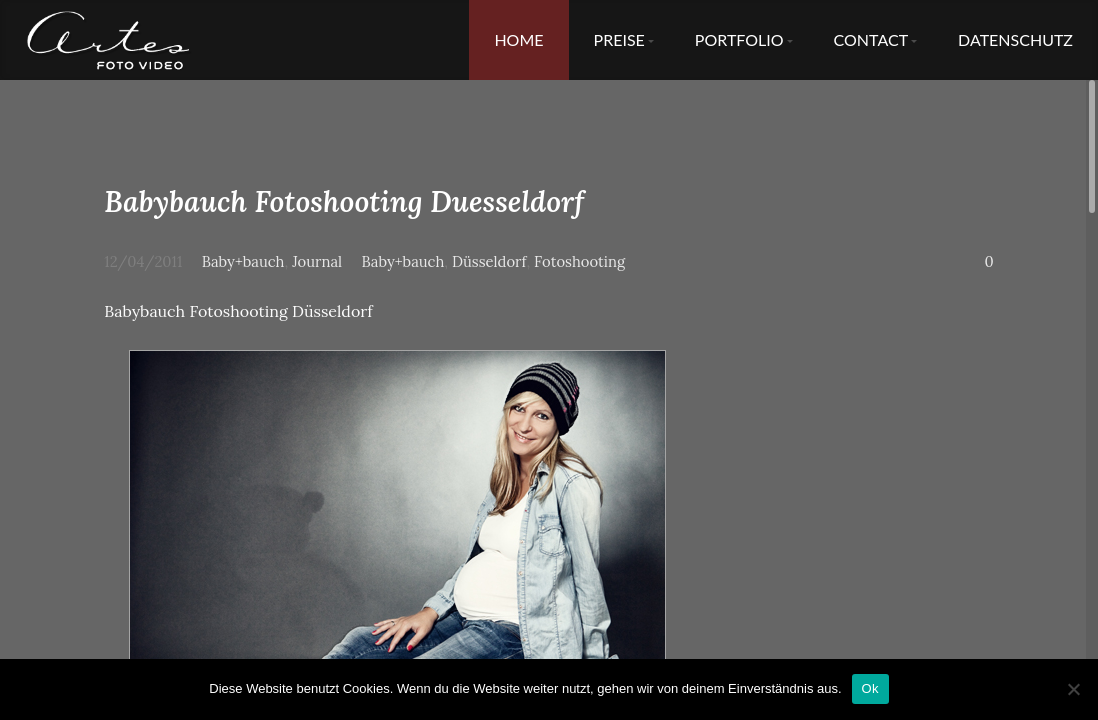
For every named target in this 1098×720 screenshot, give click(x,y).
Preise (619, 39)
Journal (317, 261)
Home (518, 39)
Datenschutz (1015, 39)
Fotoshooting (579, 261)
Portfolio (739, 39)
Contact (871, 39)
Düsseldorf (489, 261)
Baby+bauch (243, 261)
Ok (870, 688)
